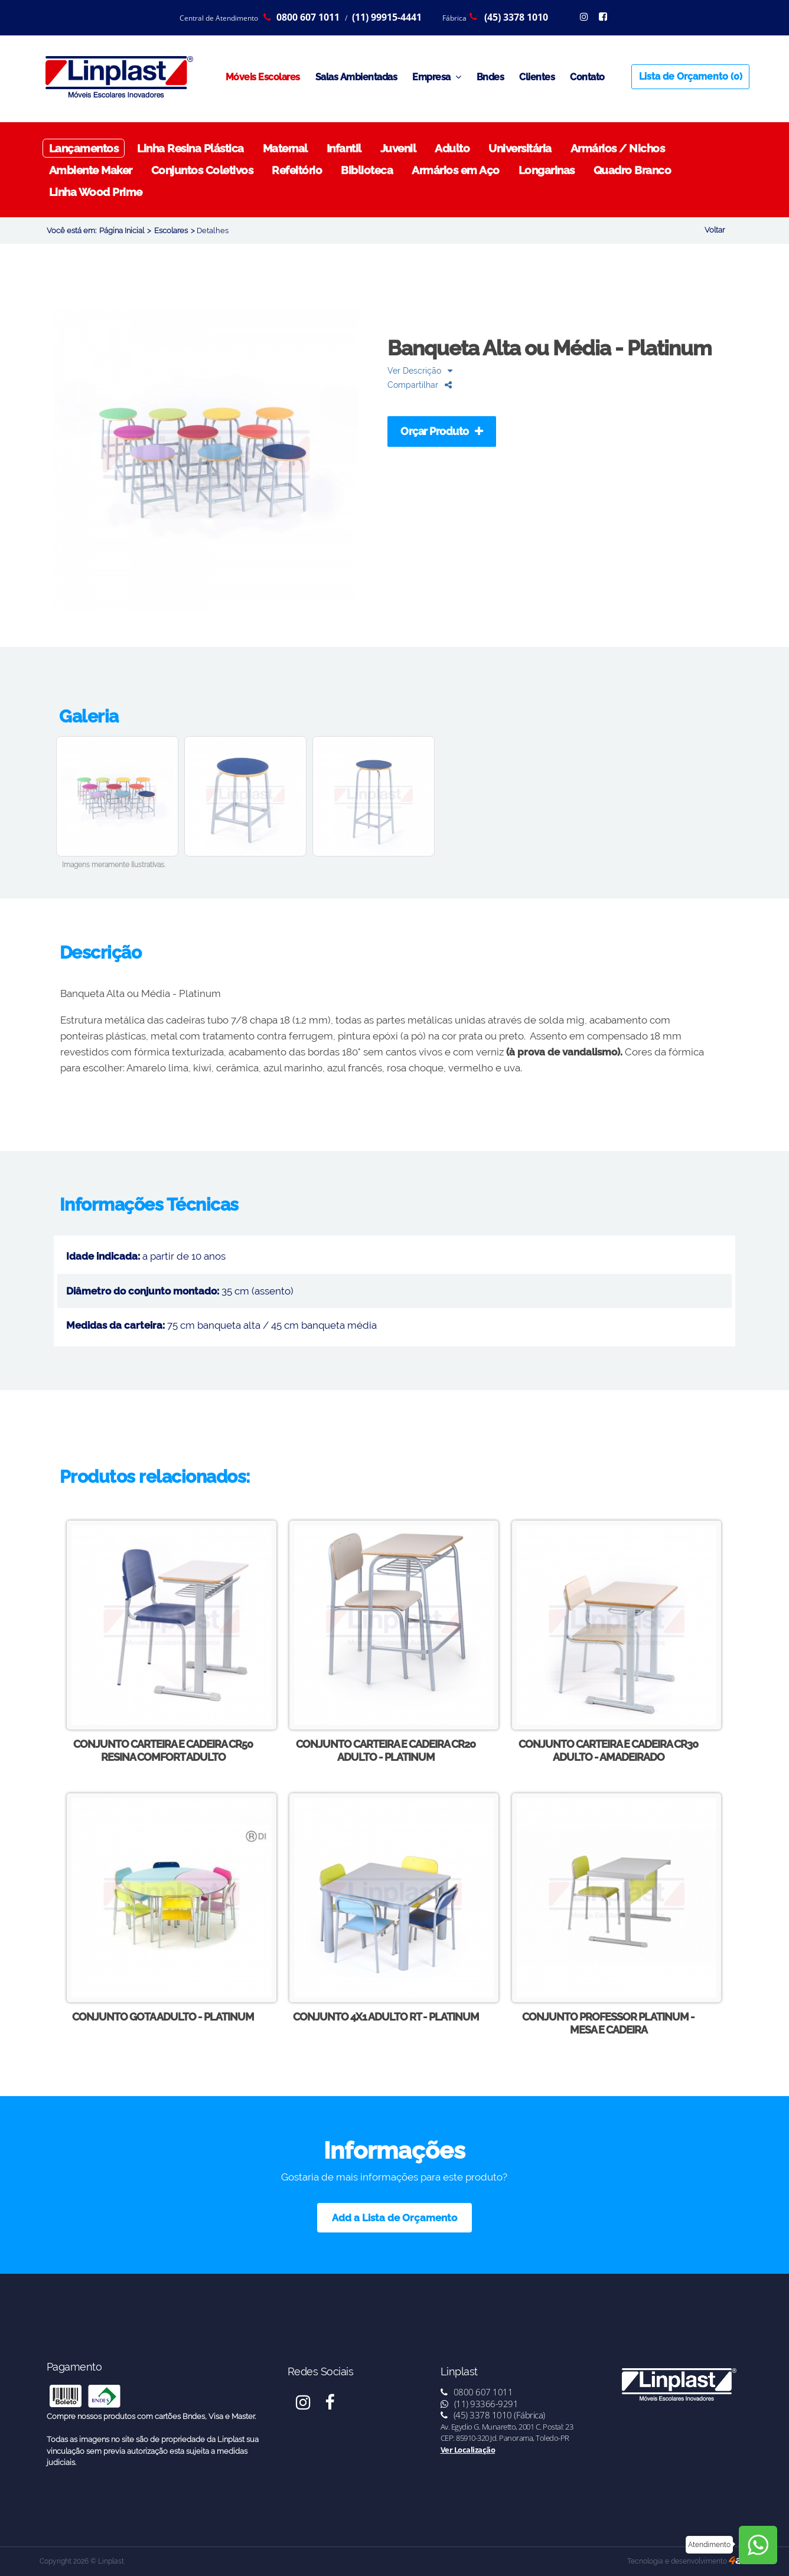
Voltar (715, 229)
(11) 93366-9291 (480, 2404)
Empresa (436, 77)
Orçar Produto (441, 431)
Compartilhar (419, 385)
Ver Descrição (419, 370)
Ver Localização (468, 2449)
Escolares (171, 230)
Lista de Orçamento (690, 76)
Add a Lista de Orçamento (394, 2218)
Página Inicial (121, 230)
